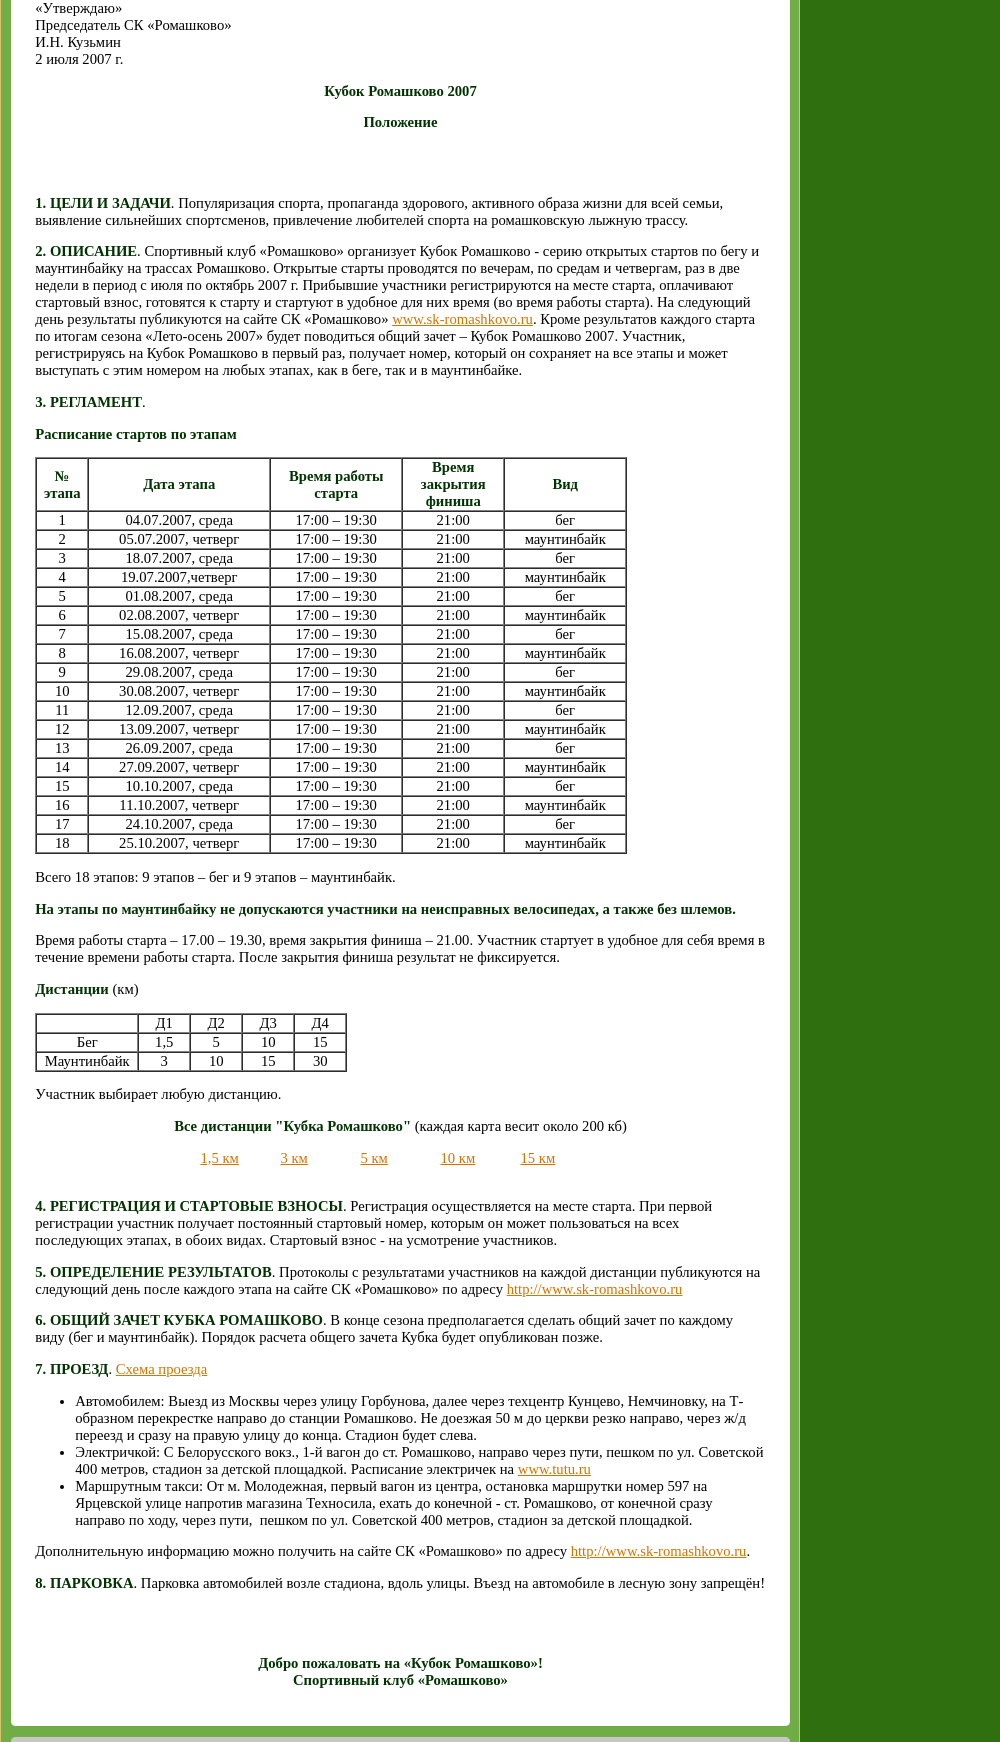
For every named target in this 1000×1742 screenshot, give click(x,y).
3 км (293, 1158)
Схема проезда (161, 1369)
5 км (373, 1158)
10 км (457, 1158)
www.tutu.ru (554, 1469)
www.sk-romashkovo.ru (462, 319)
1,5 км (219, 1158)
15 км (537, 1158)
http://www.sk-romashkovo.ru (595, 1289)
